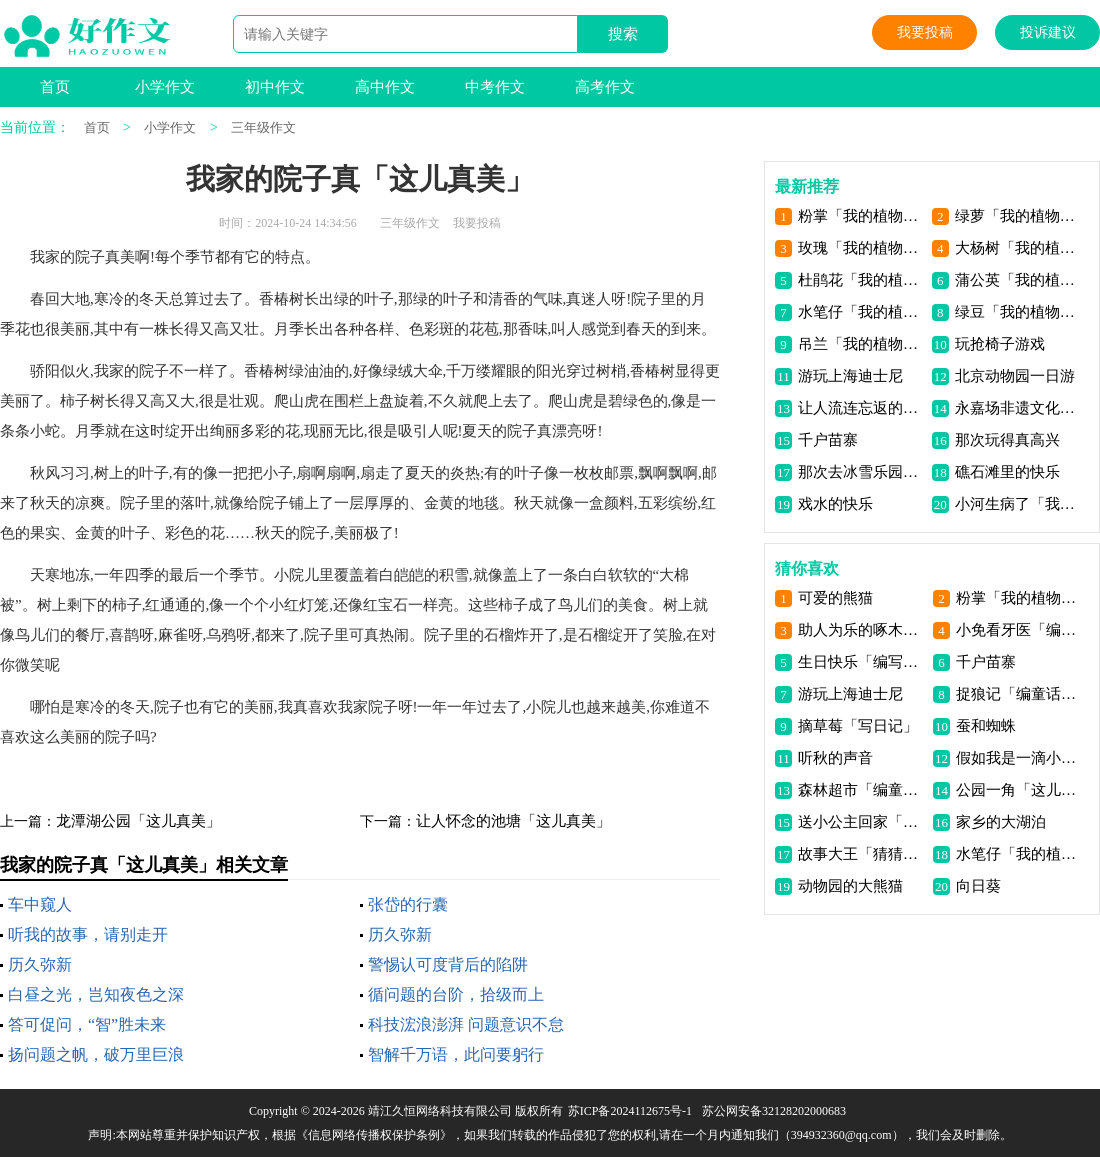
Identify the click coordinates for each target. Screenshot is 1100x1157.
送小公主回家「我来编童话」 (861, 822)
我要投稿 (925, 32)
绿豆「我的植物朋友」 (1018, 312)
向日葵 (978, 886)
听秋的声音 (835, 758)
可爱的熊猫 (835, 598)
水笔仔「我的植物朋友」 (861, 312)
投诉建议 (1048, 32)
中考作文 (495, 87)
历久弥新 (400, 934)
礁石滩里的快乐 (1007, 472)
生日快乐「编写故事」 (861, 662)
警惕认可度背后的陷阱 (448, 964)
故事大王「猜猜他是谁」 (861, 854)
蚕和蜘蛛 (986, 726)
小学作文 (165, 87)
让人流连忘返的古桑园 (861, 408)
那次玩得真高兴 (1007, 440)
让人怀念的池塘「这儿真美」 (513, 821)
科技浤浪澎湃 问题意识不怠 (466, 1024)
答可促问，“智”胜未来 (87, 1024)
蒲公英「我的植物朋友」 (1018, 280)
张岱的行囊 (408, 904)
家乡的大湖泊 (1001, 822)
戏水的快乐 (835, 504)
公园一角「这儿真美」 (1019, 790)
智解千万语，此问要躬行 (456, 1054)
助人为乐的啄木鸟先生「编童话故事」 (861, 630)
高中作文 (385, 87)
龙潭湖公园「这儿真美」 (138, 821)
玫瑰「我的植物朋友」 (861, 248)
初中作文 (275, 87)
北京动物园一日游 (1015, 376)
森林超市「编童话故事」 (861, 790)
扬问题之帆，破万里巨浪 (96, 1054)
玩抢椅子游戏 (1000, 344)
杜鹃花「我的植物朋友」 (861, 280)
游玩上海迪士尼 (850, 376)
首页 (55, 87)
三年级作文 (263, 127)
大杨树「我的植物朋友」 (1018, 248)
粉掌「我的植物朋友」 (861, 216)
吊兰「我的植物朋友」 (861, 344)
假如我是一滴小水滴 (1019, 758)
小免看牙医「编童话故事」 (1019, 630)
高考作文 (605, 87)
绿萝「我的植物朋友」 (1018, 216)
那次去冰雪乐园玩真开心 (861, 472)
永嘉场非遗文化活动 (1018, 408)
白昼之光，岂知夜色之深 (96, 994)
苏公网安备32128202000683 (774, 1111)
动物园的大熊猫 (850, 886)
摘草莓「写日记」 (858, 726)
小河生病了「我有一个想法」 (1018, 504)
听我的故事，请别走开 (88, 934)
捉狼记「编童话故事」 (1019, 694)
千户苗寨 (828, 440)
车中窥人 (40, 904)
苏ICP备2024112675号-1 (630, 1111)
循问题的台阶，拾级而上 (456, 994)
